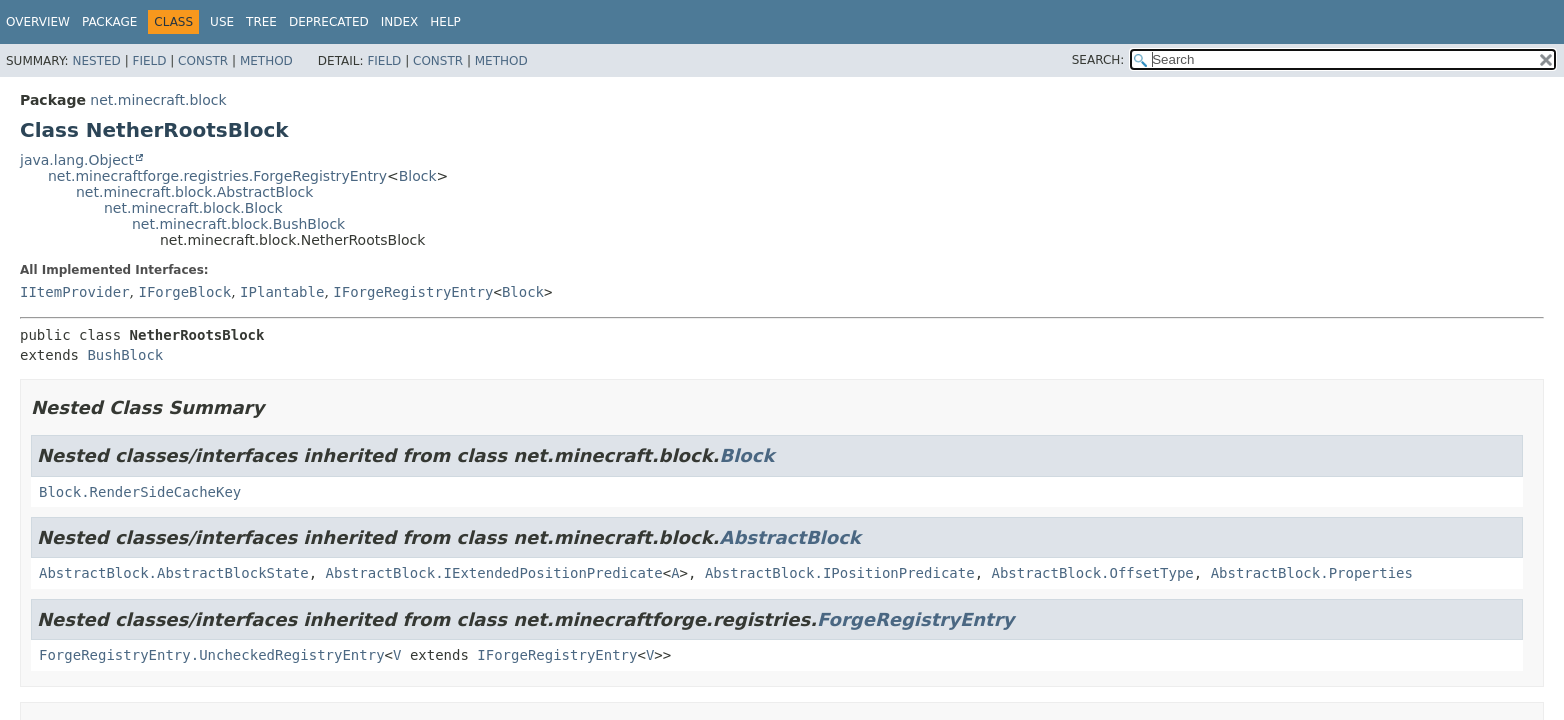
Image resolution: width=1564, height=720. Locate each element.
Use (222, 22)
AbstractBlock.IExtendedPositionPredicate (494, 573)
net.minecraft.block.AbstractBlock (194, 192)
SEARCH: (1098, 60)
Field (149, 61)
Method (266, 61)
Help (445, 22)
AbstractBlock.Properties (1312, 573)
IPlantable (282, 292)
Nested (96, 61)
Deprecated (329, 22)
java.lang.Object (77, 160)
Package (109, 22)
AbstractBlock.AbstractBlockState (174, 573)
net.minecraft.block (158, 100)
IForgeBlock (184, 292)
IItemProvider (75, 292)
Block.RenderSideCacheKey (140, 492)
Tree (261, 22)
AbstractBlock (789, 537)
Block (418, 176)
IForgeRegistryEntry (413, 292)
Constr (203, 61)
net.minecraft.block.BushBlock (238, 224)
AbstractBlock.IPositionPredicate (840, 573)
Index (400, 22)
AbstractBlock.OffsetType (1092, 573)
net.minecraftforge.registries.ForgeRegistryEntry (217, 176)
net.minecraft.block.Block (193, 208)
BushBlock (125, 355)
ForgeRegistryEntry (915, 619)
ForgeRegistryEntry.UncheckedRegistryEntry (212, 655)
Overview (38, 22)
